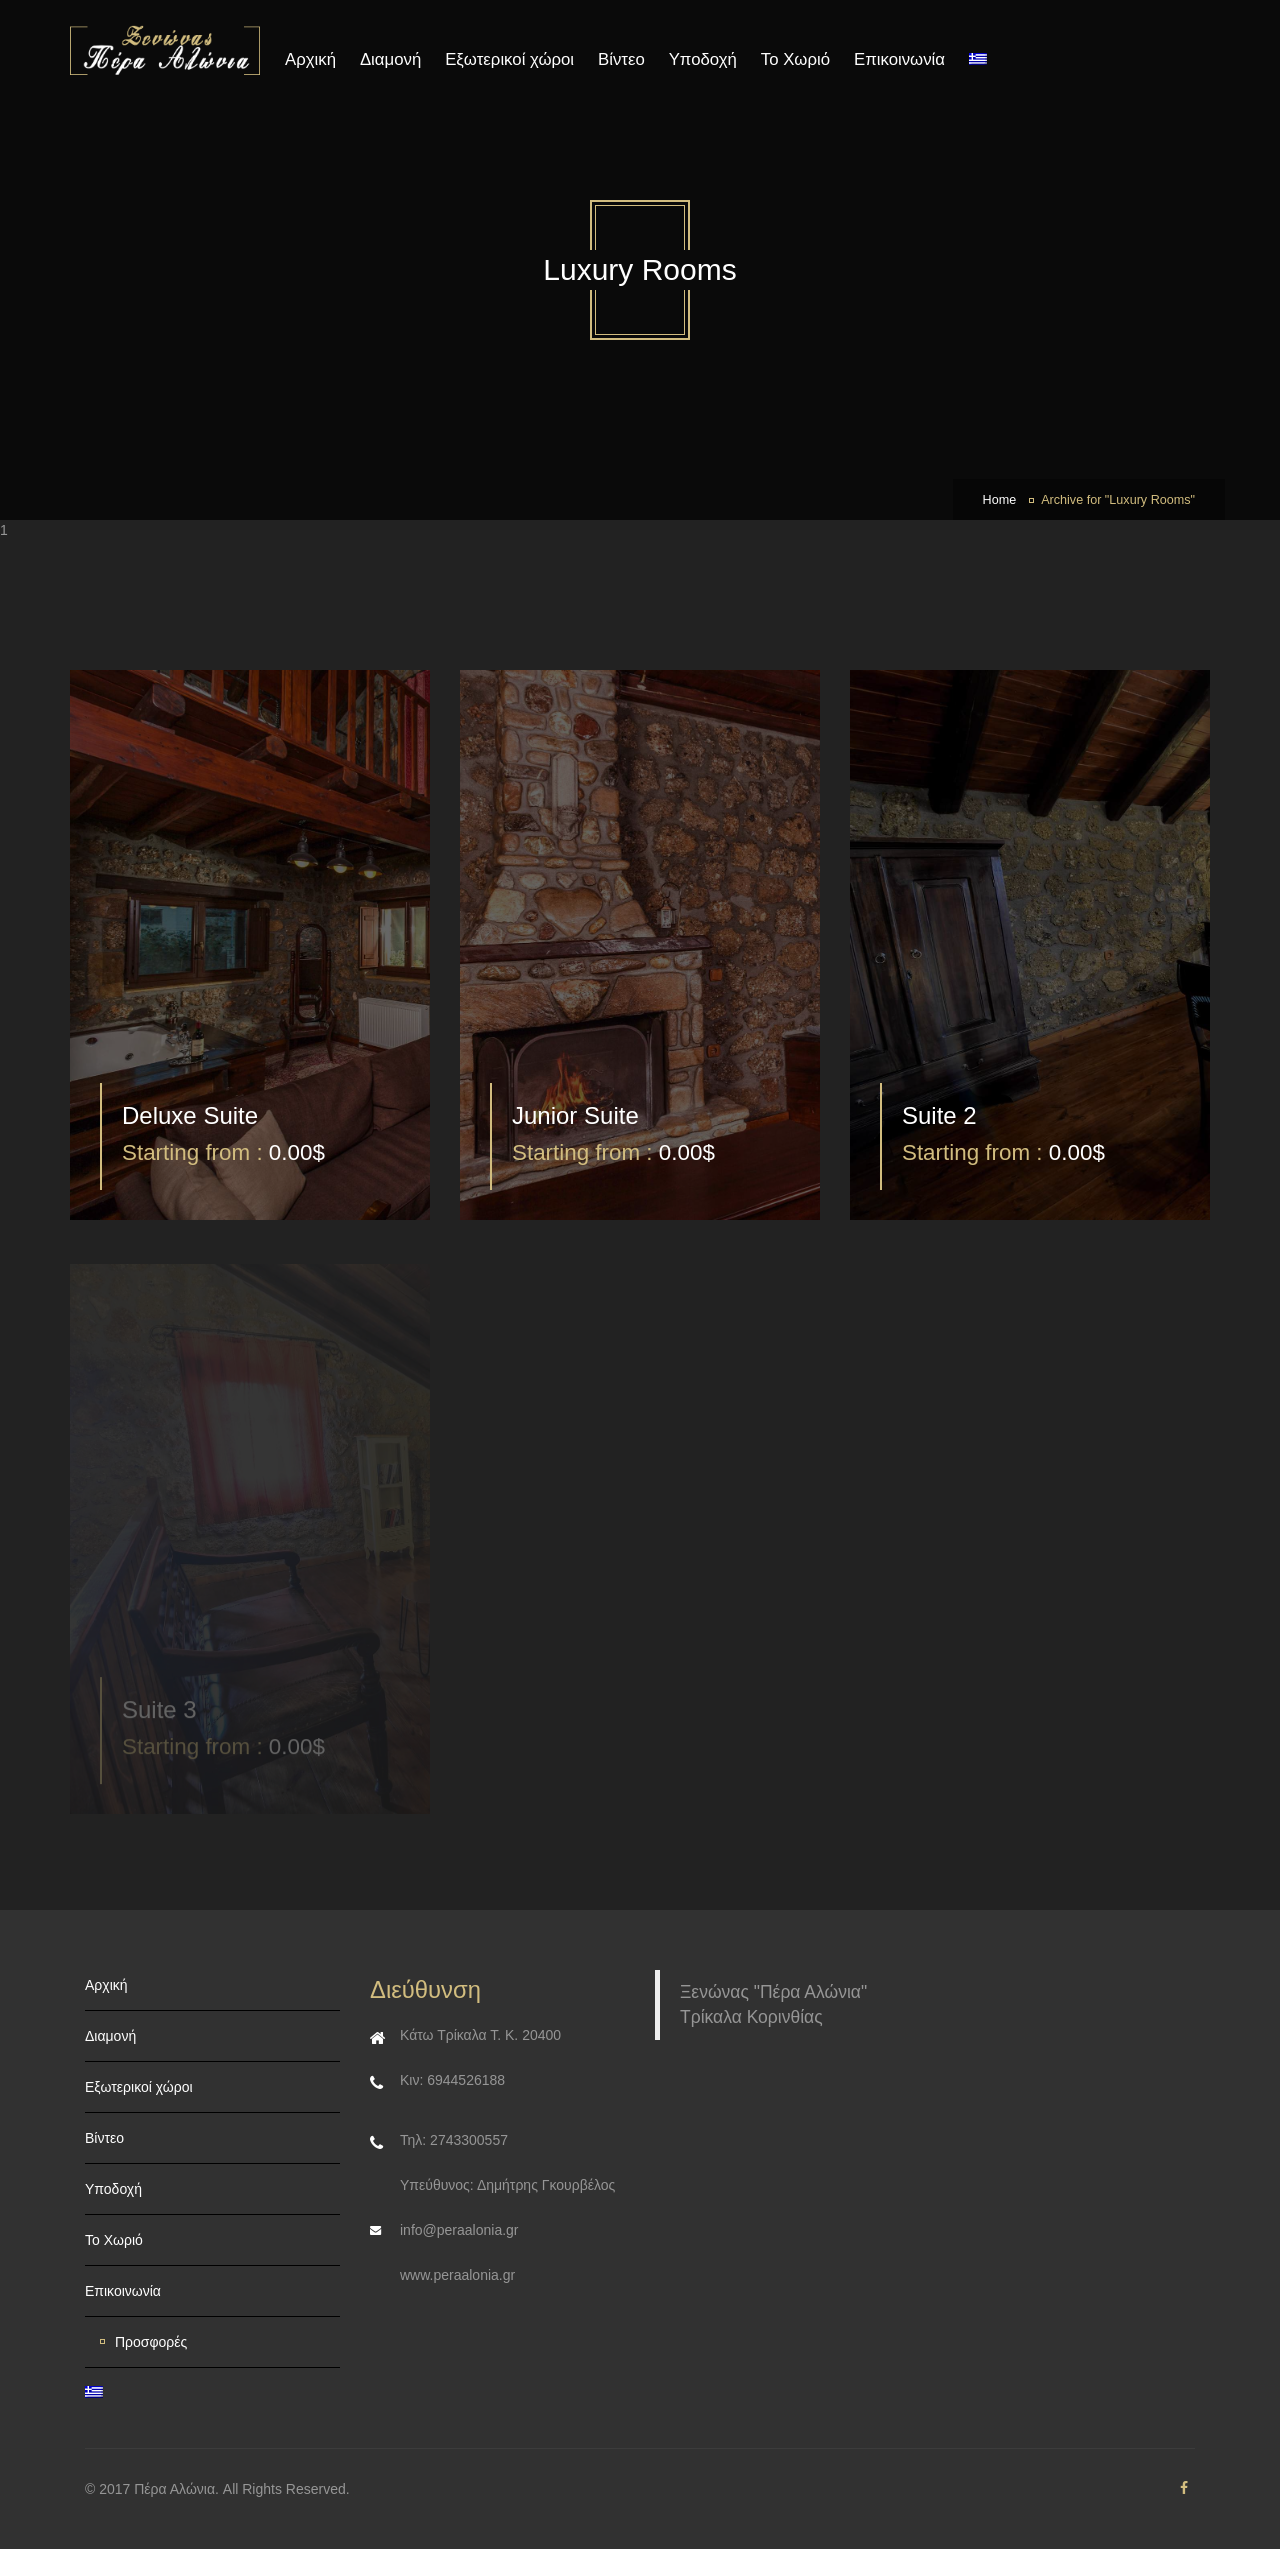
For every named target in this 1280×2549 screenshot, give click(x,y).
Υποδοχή (703, 59)
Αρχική (310, 59)
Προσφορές (151, 2342)
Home (1000, 500)
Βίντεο (621, 59)
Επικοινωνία (899, 59)
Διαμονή (390, 59)
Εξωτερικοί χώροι (509, 59)
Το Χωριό (795, 59)
